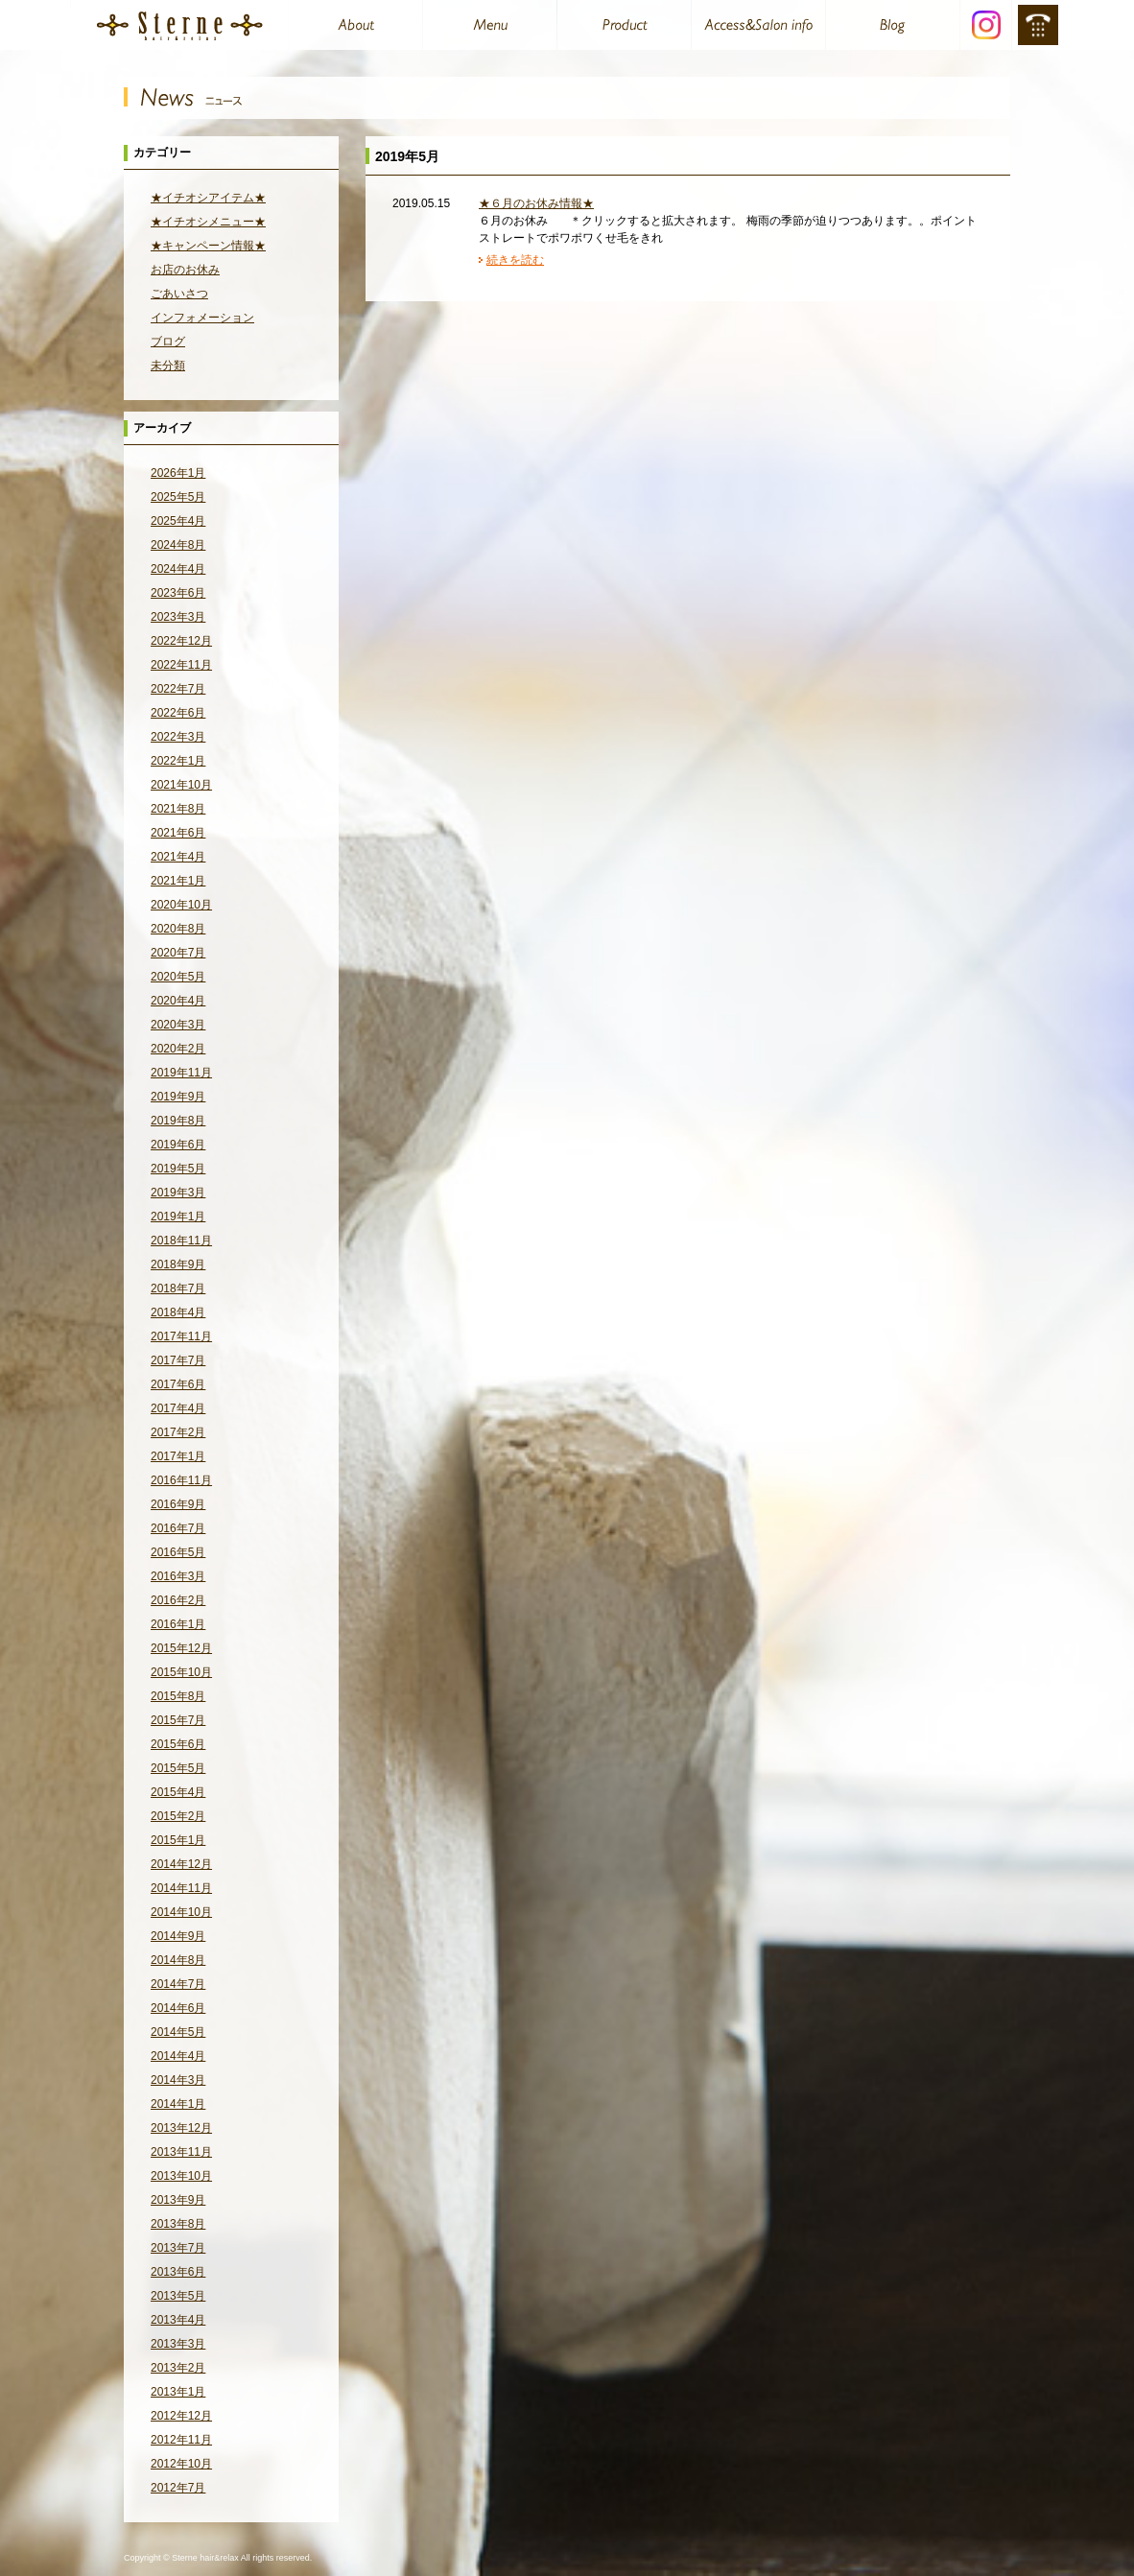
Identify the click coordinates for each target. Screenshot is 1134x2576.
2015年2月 (178, 1816)
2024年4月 (178, 569)
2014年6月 (178, 2008)
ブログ (168, 341)
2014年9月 (178, 1936)
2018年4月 (178, 1312)
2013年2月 (178, 2368)
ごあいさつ (179, 293)
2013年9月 (178, 2200)
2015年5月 (178, 1768)
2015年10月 (181, 1672)
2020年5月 (178, 976)
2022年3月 (178, 737)
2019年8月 (178, 1120)
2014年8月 (178, 1960)
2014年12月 (181, 1864)
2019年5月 (178, 1168)
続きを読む (515, 260)
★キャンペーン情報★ (208, 245)
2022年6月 (178, 713)
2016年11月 (181, 1480)
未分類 (168, 365)
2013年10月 (181, 2176)
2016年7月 (178, 1528)
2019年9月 (178, 1096)
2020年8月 (178, 928)
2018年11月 (181, 1240)
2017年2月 (178, 1432)
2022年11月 (181, 665)
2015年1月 (178, 1840)
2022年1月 (178, 761)
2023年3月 (178, 617)
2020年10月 (181, 904)
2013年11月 (181, 2152)
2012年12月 (181, 2415)
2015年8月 (178, 1696)
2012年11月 (181, 2439)
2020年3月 (178, 1024)
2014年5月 (178, 2032)
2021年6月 (178, 832)
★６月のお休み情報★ (536, 203)
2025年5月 (178, 497)
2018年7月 (178, 1288)
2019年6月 (178, 1144)
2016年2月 (178, 1600)
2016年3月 (178, 1576)
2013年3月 (178, 2344)
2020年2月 (178, 1048)
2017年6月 (178, 1384)
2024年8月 (178, 545)
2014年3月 (178, 2080)
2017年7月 (178, 1360)
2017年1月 (178, 1456)
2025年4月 (178, 521)
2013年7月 (178, 2248)
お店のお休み (185, 269)
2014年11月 (181, 1888)
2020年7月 (178, 952)
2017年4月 (178, 1408)
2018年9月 (178, 1264)
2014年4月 (178, 2056)
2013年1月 (178, 2392)
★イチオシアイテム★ (208, 197)
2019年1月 (178, 1216)
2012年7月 (178, 2487)
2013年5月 (178, 2296)
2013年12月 (181, 2128)
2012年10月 (181, 2463)
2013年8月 (178, 2224)
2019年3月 (178, 1192)
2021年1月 (178, 880)
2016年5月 (178, 1552)
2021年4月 (178, 856)
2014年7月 (178, 1984)
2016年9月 (178, 1504)
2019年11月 (181, 1072)
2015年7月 (178, 1720)
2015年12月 (181, 1648)
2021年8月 (178, 808)
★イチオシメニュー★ (208, 221)
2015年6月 (178, 1744)
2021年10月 (181, 785)
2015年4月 (178, 1792)
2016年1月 (178, 1624)
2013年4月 (178, 2320)
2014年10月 (181, 1912)
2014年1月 (178, 2104)
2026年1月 (178, 473)
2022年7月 (178, 689)
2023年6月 (178, 593)
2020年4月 (178, 1000)
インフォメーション (202, 317)
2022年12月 (181, 641)
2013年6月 (178, 2272)
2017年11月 (181, 1336)
